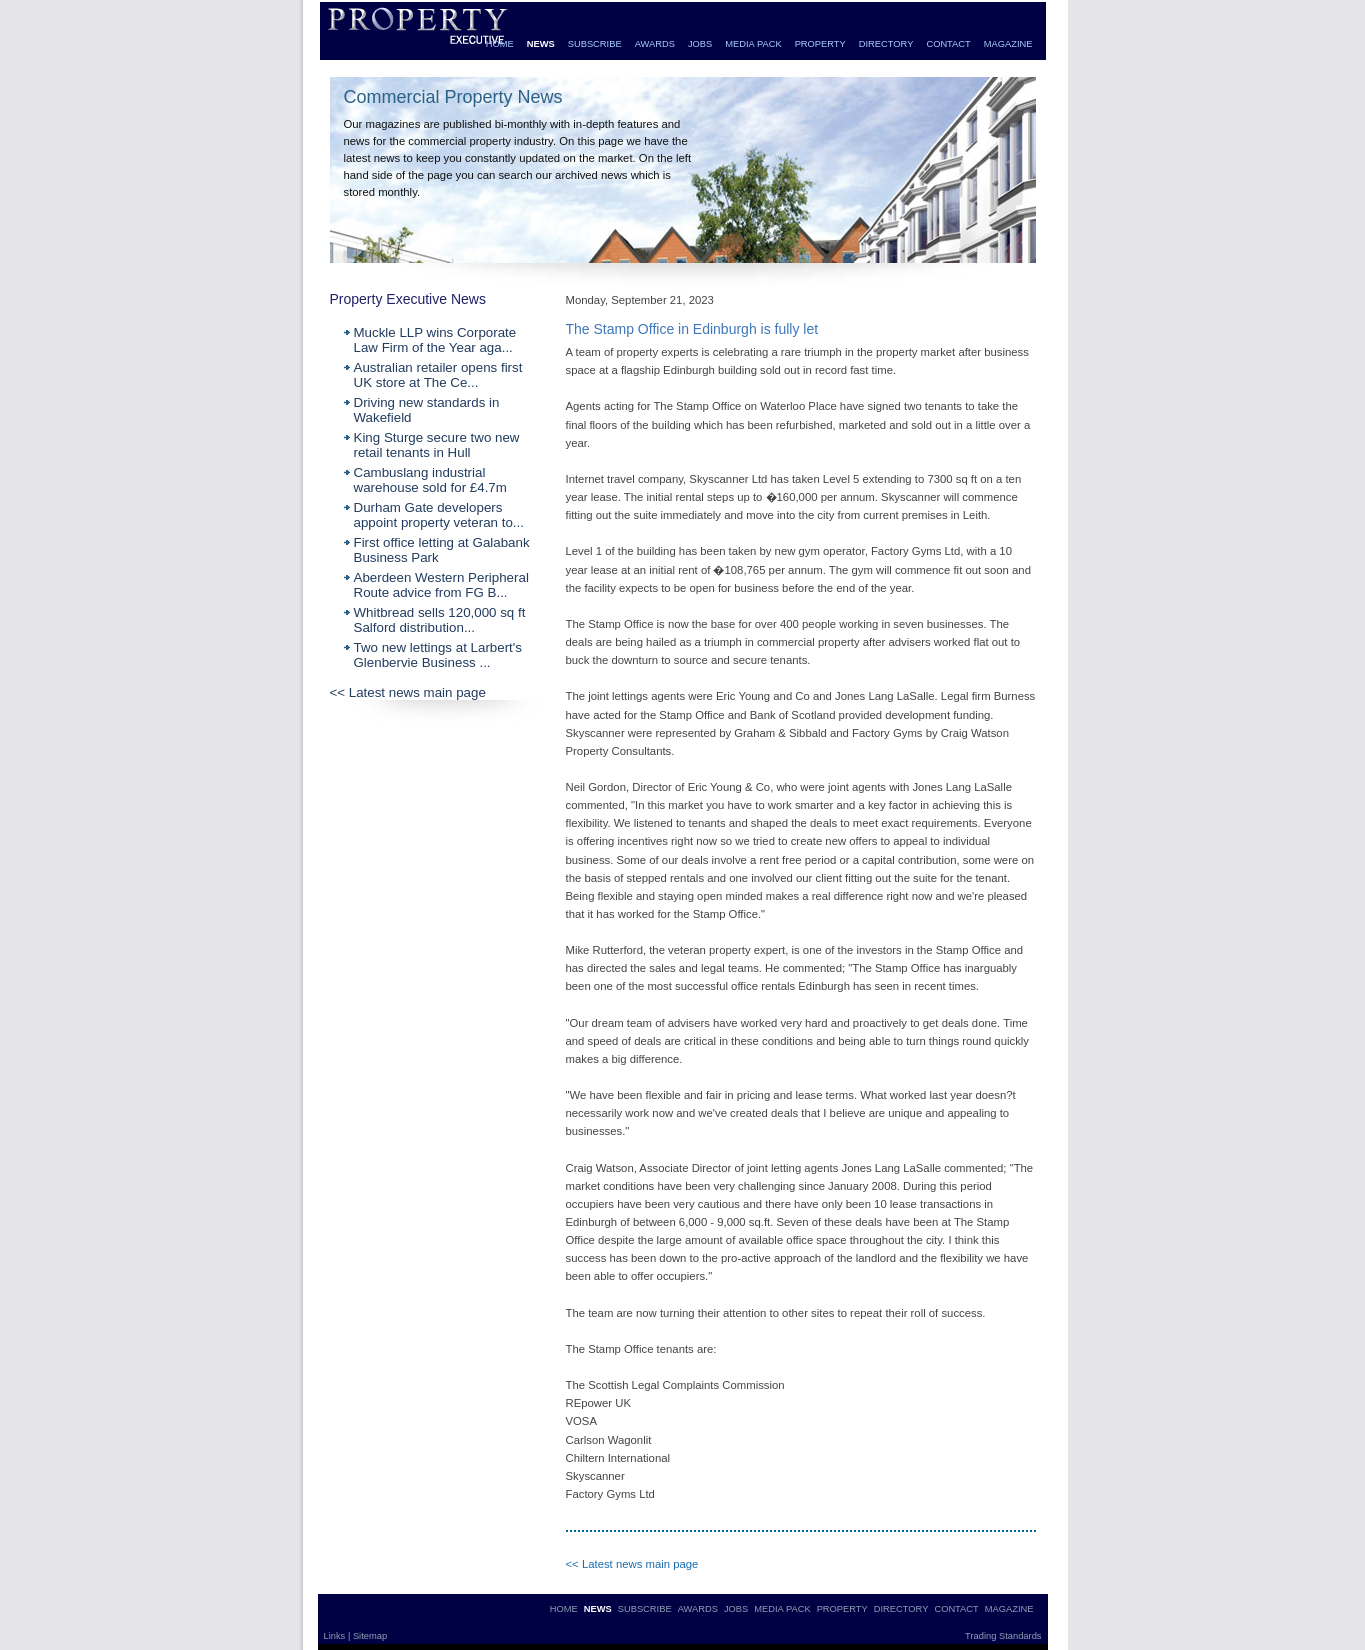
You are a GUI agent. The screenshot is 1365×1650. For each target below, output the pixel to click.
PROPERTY (820, 44)
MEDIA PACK (753, 44)
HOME (500, 44)
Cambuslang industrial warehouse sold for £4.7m (430, 480)
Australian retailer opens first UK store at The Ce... (438, 375)
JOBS (700, 44)
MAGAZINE (1008, 44)
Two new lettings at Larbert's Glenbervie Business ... (438, 655)
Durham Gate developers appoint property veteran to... (439, 515)
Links (336, 1636)
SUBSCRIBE (595, 44)
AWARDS (655, 44)
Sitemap (370, 1636)
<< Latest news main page (408, 692)
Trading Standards (1003, 1636)
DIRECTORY (886, 44)
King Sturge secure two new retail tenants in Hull (437, 445)
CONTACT (948, 44)
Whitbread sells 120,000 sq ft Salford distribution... (440, 620)
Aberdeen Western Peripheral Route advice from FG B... (441, 585)
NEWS (541, 44)
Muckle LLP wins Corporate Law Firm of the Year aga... (435, 340)
